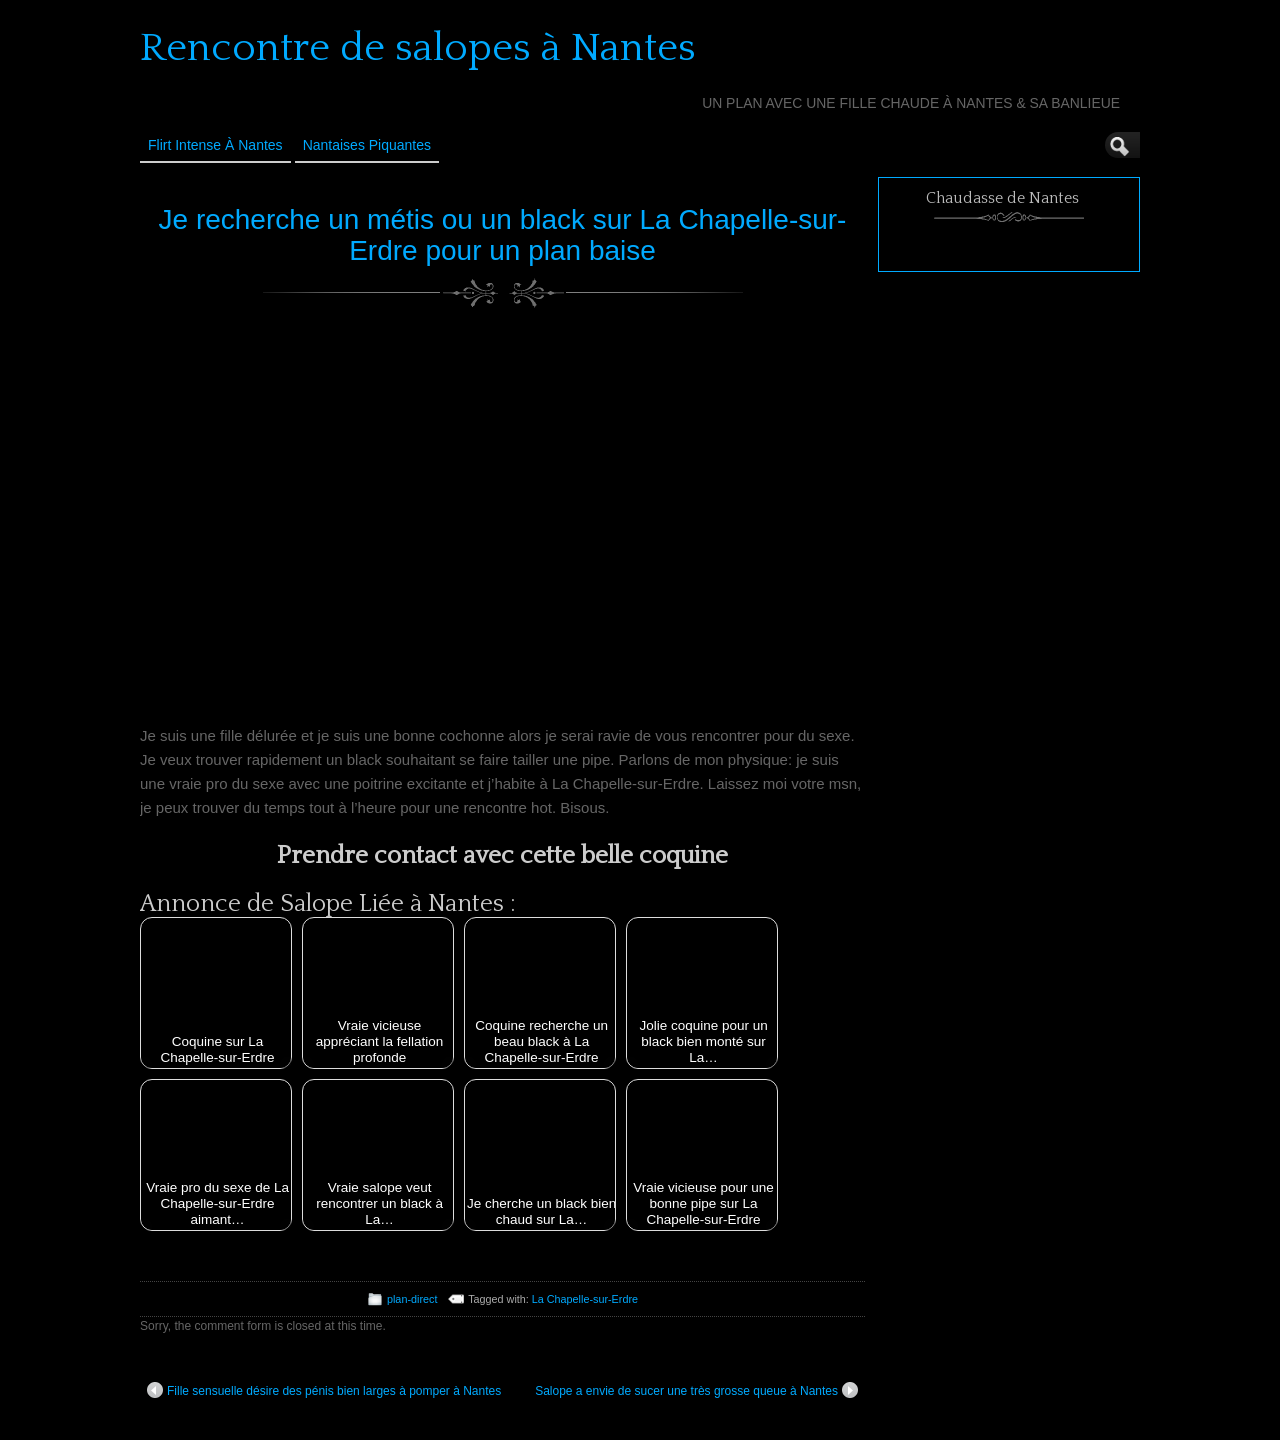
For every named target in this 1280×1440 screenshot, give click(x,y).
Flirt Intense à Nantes (215, 145)
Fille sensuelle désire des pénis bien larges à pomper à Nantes (324, 1390)
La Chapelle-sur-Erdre (585, 1299)
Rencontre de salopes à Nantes (418, 48)
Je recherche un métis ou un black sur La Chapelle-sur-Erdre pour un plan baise (503, 235)
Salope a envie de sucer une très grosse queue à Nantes (696, 1390)
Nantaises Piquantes (367, 145)
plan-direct (412, 1299)
